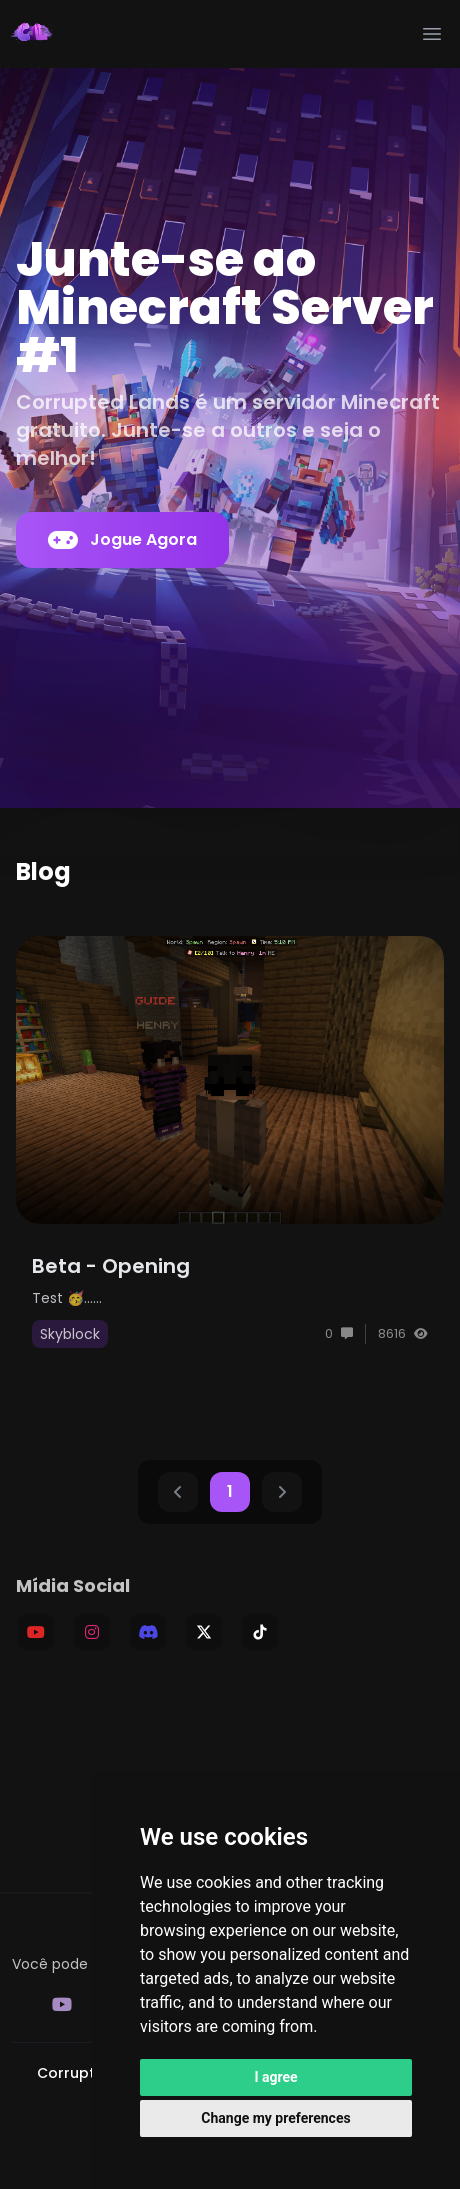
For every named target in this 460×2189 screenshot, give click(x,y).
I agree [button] (275, 2077)
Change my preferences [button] (275, 2118)
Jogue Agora (122, 540)
